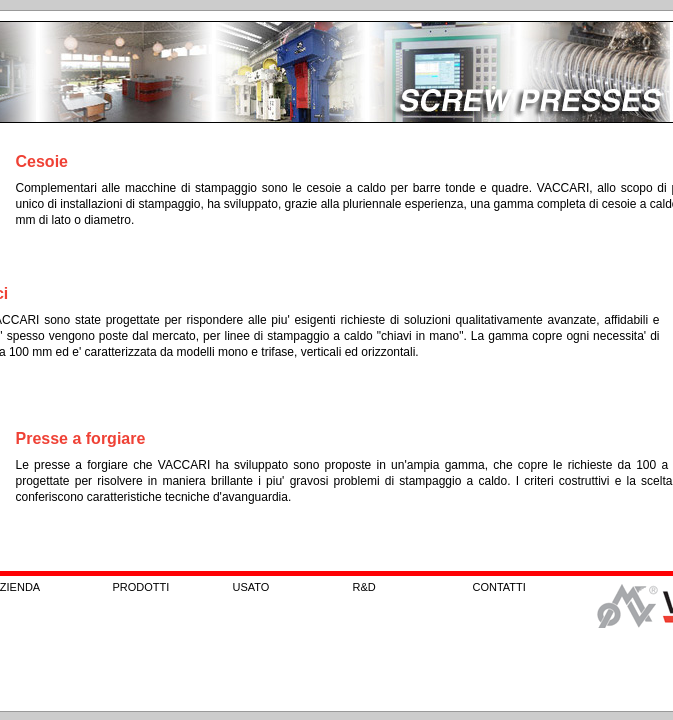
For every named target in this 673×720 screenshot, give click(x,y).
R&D (364, 587)
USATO (251, 587)
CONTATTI (499, 587)
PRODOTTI (141, 587)
